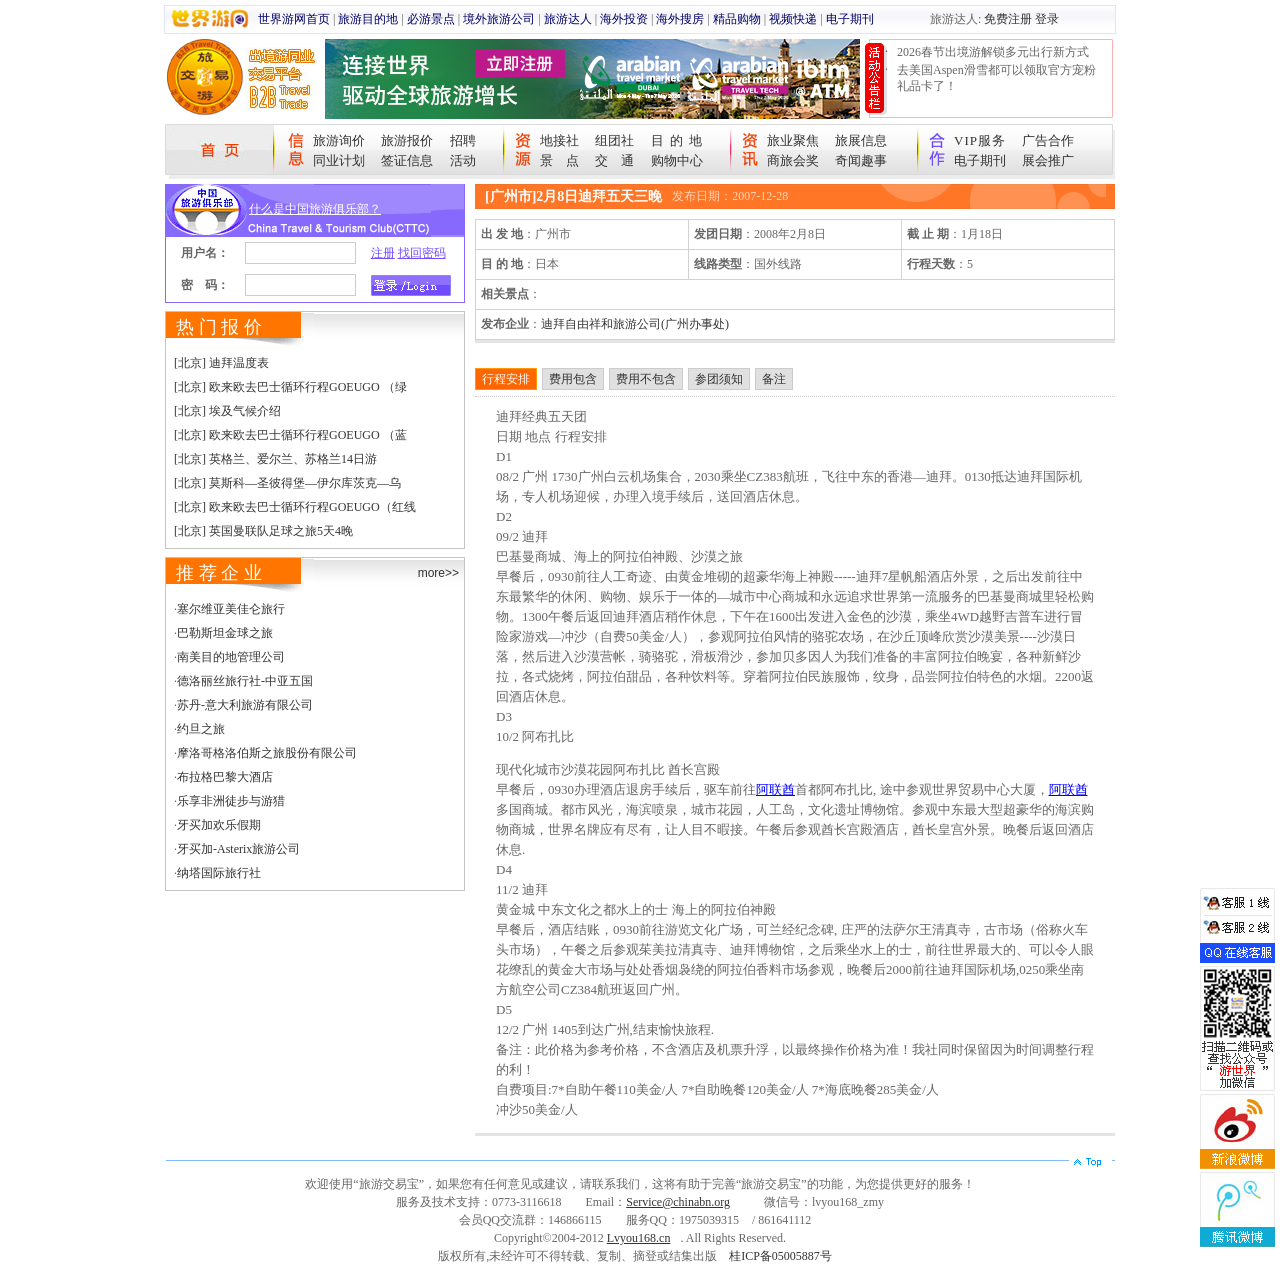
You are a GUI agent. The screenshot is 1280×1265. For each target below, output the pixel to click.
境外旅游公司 (499, 19)
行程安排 (506, 379)
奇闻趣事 (861, 160)
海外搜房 (680, 19)
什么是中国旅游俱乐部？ (315, 209)
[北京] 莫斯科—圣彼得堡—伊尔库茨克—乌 (287, 483)
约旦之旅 (201, 729)
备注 (774, 379)
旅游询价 (339, 140)
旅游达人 (568, 19)
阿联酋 (775, 789)
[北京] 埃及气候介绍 (227, 411)
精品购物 (737, 19)
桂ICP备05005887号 (780, 1256)
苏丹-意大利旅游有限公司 (245, 705)
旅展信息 (861, 140)
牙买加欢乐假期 (219, 825)
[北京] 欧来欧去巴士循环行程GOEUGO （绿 (290, 387)
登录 (1047, 19)
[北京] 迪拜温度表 (221, 363)
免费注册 (1008, 19)
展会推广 (1048, 160)
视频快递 (793, 19)
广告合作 (1048, 140)
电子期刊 (850, 19)
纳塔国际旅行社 (219, 873)
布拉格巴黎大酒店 (225, 777)
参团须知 (719, 379)
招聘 (463, 140)
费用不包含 (646, 379)
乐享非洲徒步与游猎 (231, 801)
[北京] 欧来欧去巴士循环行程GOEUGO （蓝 (290, 435)
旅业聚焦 (793, 140)
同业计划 (339, 160)
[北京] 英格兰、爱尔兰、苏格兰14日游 (275, 459)
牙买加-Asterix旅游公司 (238, 849)
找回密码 (422, 253)
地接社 (559, 140)
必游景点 (431, 19)
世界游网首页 (294, 19)
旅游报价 (407, 140)
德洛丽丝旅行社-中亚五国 (245, 681)
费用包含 (573, 379)
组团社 (614, 140)
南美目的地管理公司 (231, 657)
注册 (383, 253)
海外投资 (624, 19)
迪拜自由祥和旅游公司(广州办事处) (635, 324)
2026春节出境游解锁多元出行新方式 (993, 52)
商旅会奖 (793, 160)
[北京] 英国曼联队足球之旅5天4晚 (263, 531)
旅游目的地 (368, 19)
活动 (463, 160)
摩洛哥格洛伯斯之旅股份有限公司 (267, 753)
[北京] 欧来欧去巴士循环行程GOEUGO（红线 (295, 507)
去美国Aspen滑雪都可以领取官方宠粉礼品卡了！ (996, 78)
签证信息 (407, 160)
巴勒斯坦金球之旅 (225, 633)
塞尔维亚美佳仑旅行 (231, 609)
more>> (438, 573)
